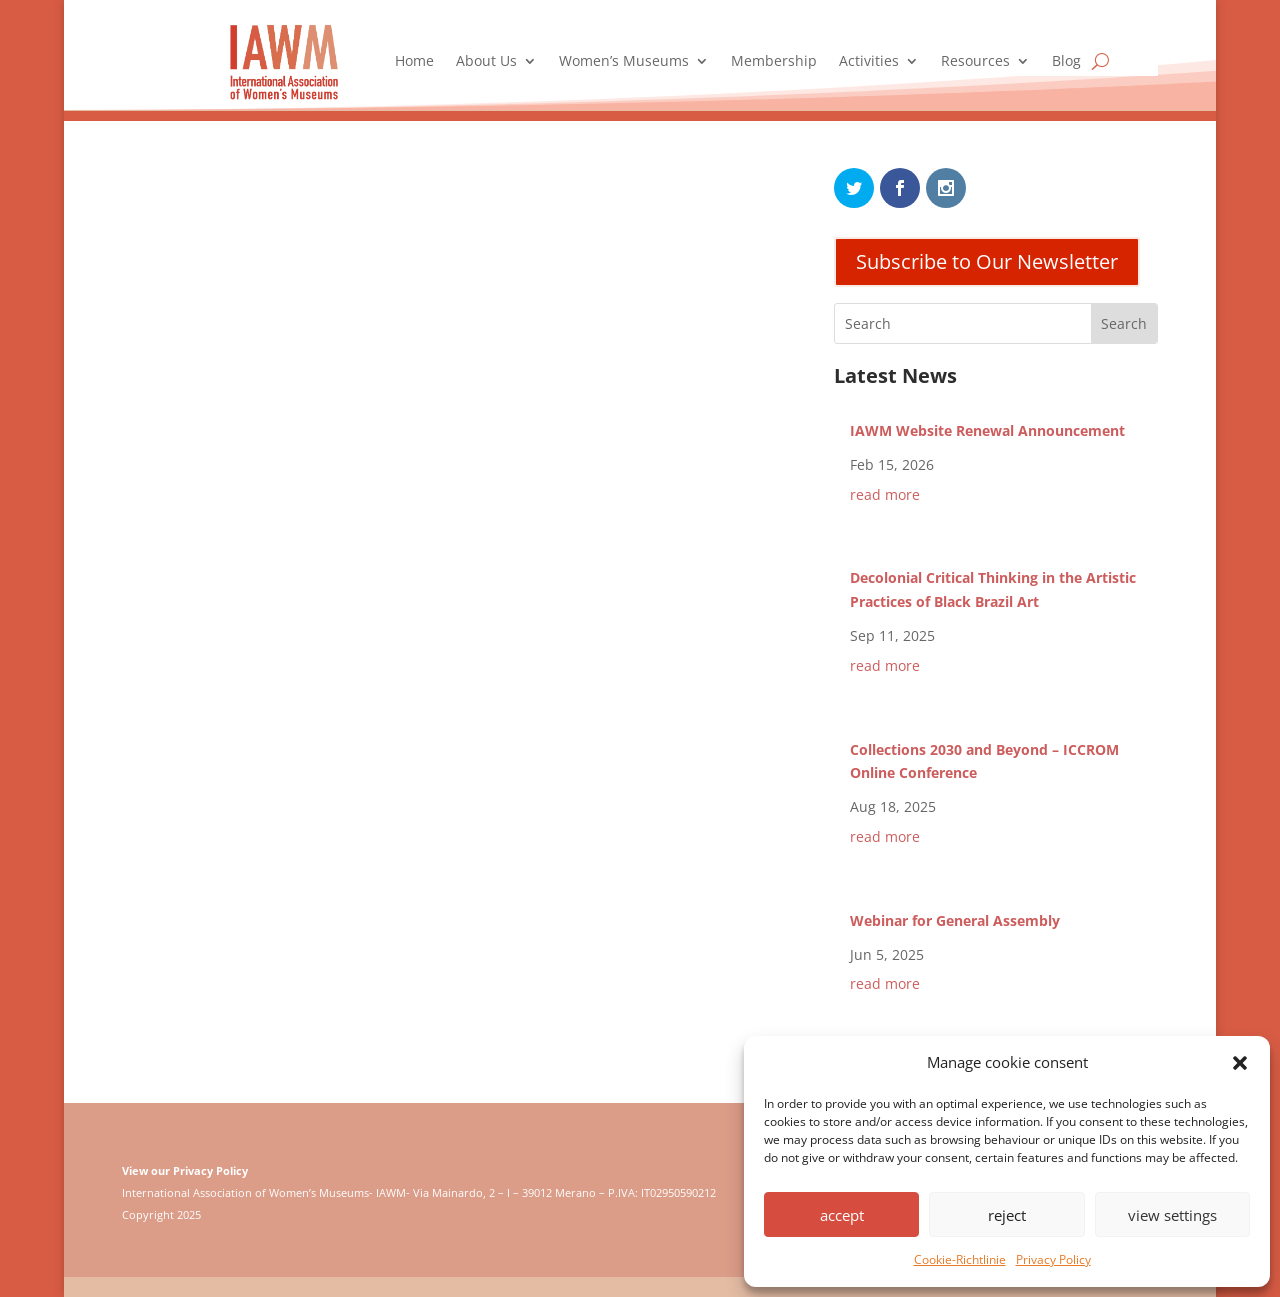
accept (842, 1215)
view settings (1172, 1215)
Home (414, 62)
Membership (774, 62)
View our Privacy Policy (185, 1170)
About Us (486, 62)
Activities (869, 62)
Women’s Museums (624, 62)
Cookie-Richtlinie (960, 1259)
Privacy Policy (1053, 1259)
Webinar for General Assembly (955, 920)
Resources (975, 62)
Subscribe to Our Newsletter (987, 261)
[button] (1240, 1063)
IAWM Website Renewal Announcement (987, 430)
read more (885, 494)
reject (1007, 1215)
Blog (1066, 62)
